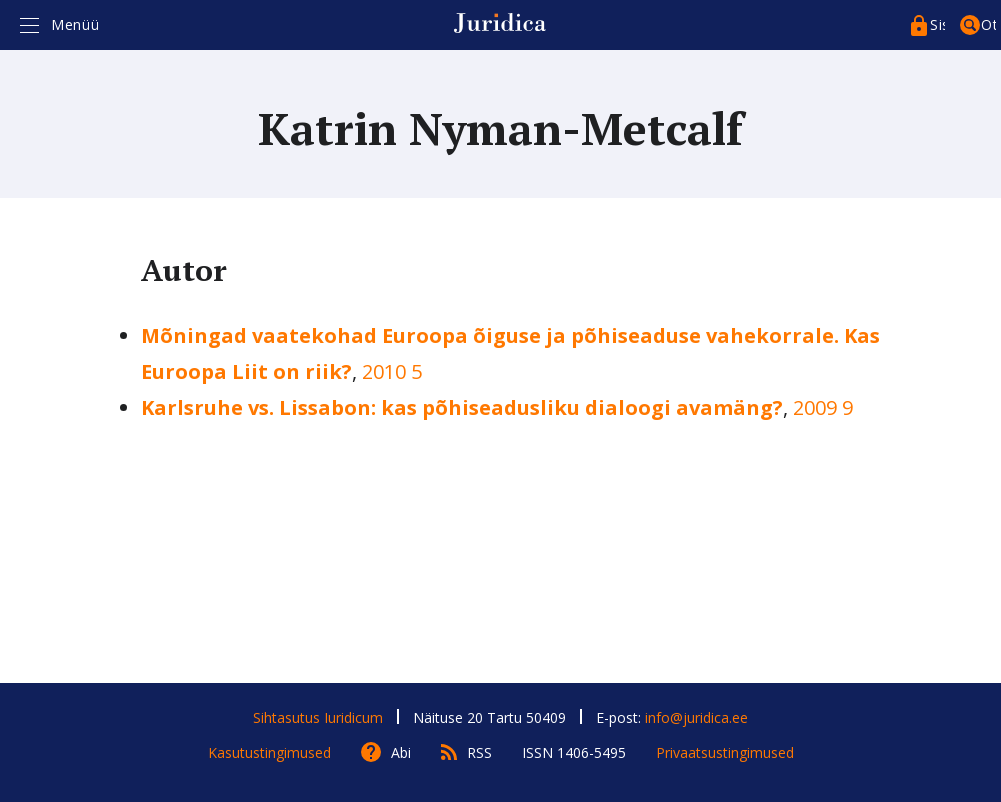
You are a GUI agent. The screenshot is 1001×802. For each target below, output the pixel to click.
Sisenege (937, 24)
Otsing (988, 24)
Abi (401, 752)
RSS (479, 752)
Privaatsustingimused (725, 752)
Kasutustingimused (269, 752)
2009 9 (823, 407)
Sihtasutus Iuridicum (318, 717)
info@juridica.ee (696, 717)
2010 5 (392, 371)
